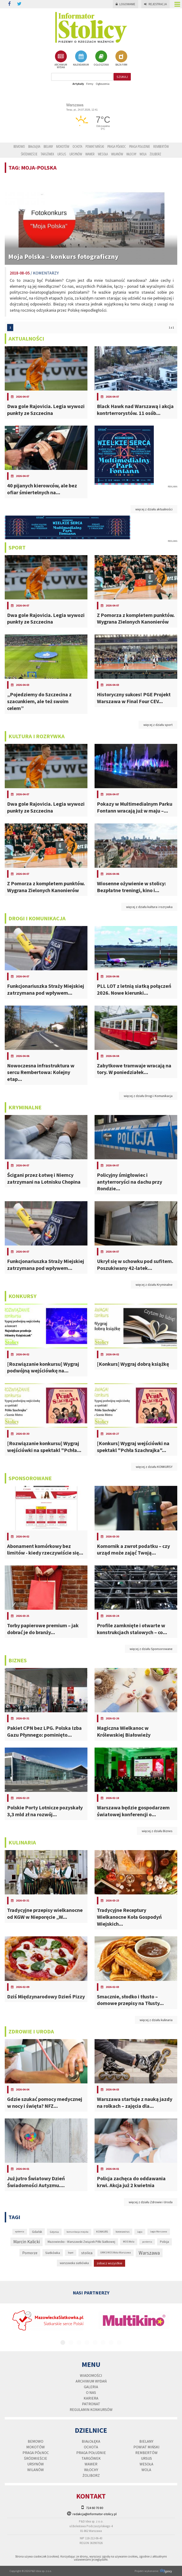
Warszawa (149, 2253)
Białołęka (34, 146)
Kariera (91, 2398)
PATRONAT (91, 2403)
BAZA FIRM (121, 58)
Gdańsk (37, 2232)
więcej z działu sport (158, 725)
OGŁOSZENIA (101, 58)
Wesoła (103, 154)
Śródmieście (29, 154)
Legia (139, 2231)
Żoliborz (155, 154)
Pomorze (29, 2252)
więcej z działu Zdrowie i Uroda (151, 2202)
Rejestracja (155, 4)
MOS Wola (128, 2241)
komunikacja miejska (77, 2231)
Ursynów (75, 154)
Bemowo (19, 146)
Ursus (61, 154)
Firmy (89, 83)
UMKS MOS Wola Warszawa (115, 2252)
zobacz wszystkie (109, 2263)
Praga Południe (139, 146)
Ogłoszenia (102, 83)
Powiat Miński (95, 146)
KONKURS (102, 2231)
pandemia (147, 2241)
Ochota (77, 146)
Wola (143, 154)
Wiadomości (91, 2375)
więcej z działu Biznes (157, 1831)
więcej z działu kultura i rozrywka (149, 907)
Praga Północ (116, 146)
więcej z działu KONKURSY (154, 1467)
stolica (86, 2252)
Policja (164, 2242)
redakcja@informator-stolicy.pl (95, 2514)
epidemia (19, 2231)
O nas (91, 2392)
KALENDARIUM (81, 58)
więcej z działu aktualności (154, 509)
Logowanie (125, 4)
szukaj (122, 77)
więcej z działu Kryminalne (154, 1284)
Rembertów (161, 146)
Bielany (48, 146)
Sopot (70, 2252)
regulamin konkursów (91, 2409)
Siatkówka (52, 2253)
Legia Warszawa (158, 2231)
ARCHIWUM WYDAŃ (61, 59)
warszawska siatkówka (74, 2263)
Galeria (91, 2386)
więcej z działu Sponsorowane (151, 1649)
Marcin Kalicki (26, 2241)
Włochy (131, 154)
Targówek (47, 154)
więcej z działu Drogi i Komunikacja (148, 1096)
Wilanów (117, 154)
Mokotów (62, 146)
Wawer (90, 154)
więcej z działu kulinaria (156, 2020)
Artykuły (78, 83)
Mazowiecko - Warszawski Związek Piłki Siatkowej (81, 2242)
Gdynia (54, 2232)
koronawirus (122, 2231)
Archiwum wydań (91, 2381)
